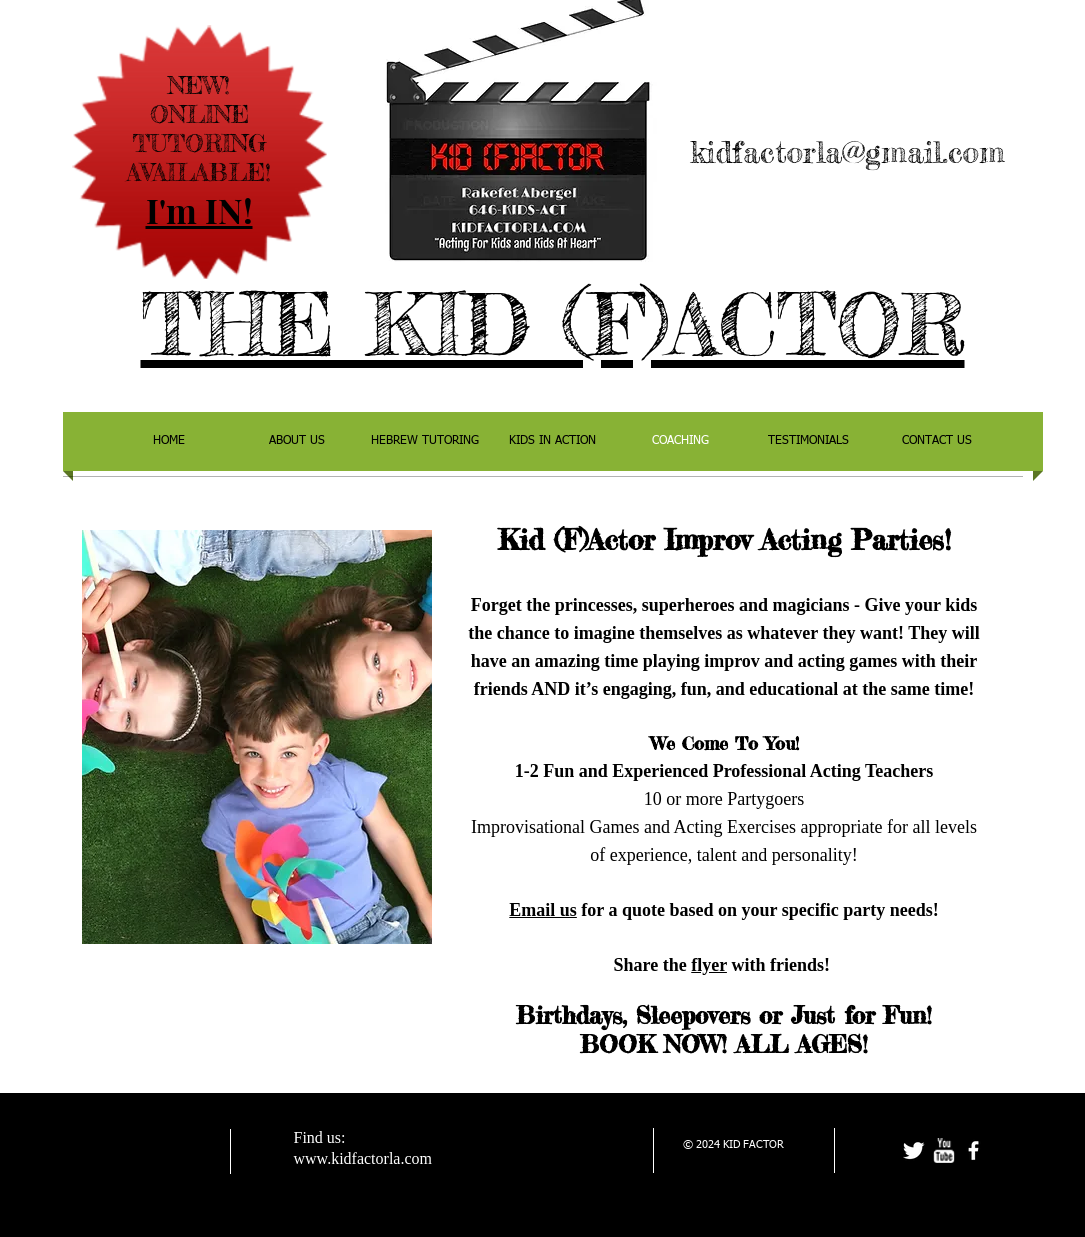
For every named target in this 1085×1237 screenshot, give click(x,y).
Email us (543, 910)
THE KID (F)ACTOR (553, 324)
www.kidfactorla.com (363, 1158)
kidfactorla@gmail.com (847, 152)
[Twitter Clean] (913, 1150)
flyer (709, 965)
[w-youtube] (943, 1150)
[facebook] (973, 1150)
